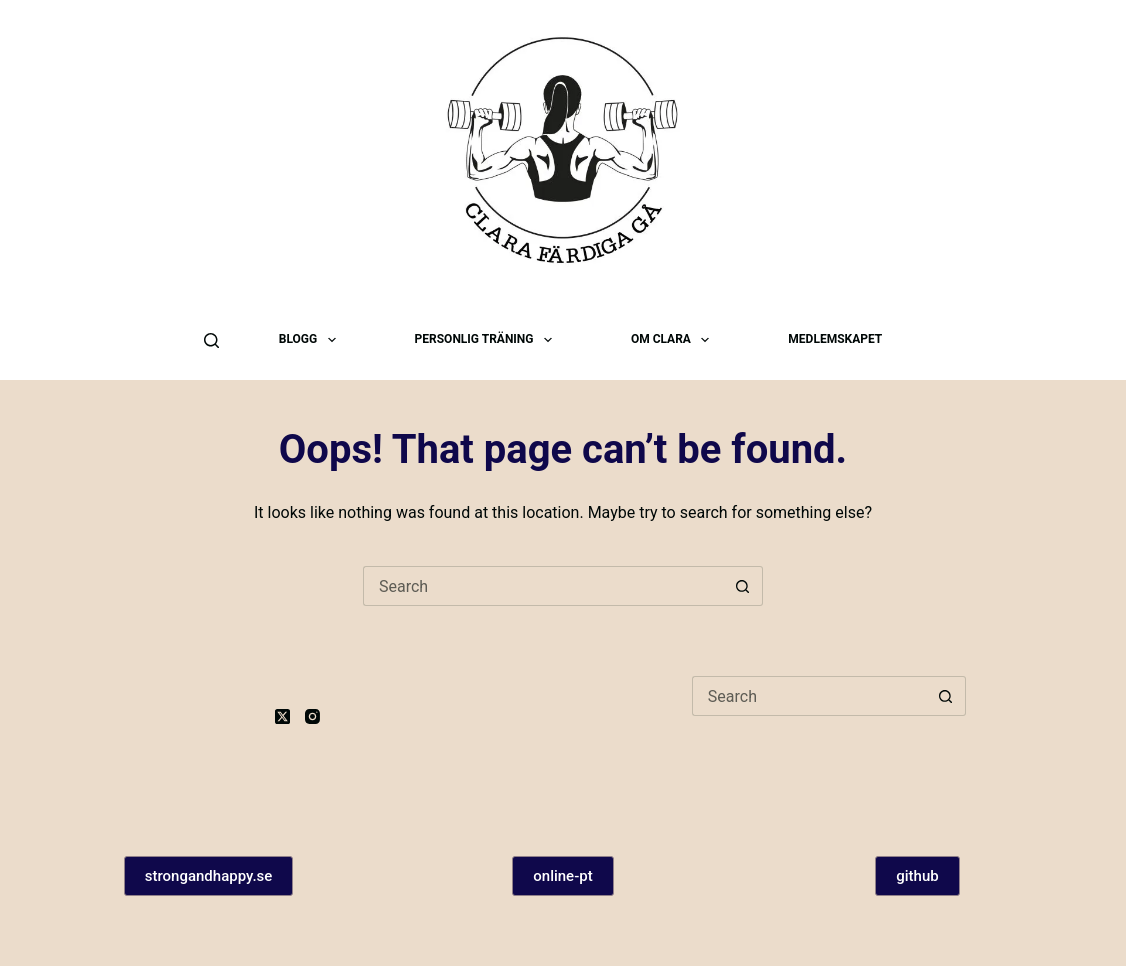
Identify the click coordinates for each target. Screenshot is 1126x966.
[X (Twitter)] (282, 716)
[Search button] (743, 586)
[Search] (211, 340)
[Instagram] (312, 716)
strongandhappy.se (209, 876)
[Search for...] (543, 586)
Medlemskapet (835, 339)
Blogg (311, 340)
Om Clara (674, 340)
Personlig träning (487, 340)
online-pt (562, 876)
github (917, 876)
